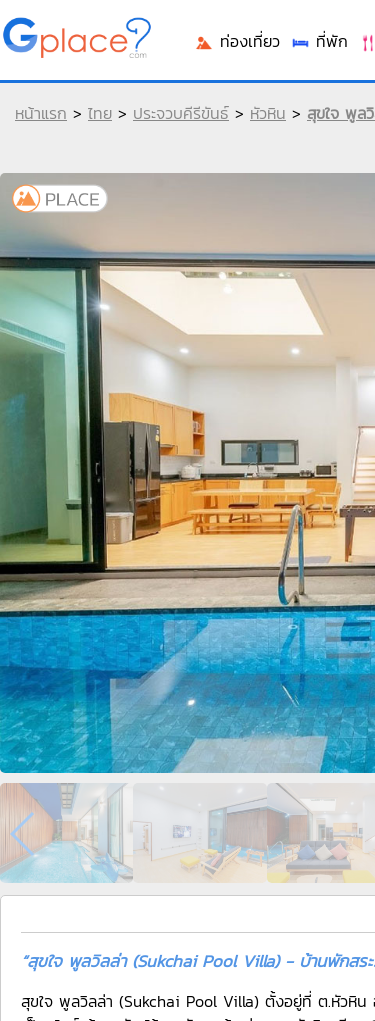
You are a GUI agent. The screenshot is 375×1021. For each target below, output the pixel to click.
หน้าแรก (41, 113)
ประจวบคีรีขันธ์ (181, 113)
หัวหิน (268, 113)
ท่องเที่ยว (237, 41)
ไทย (100, 113)
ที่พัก (319, 41)
